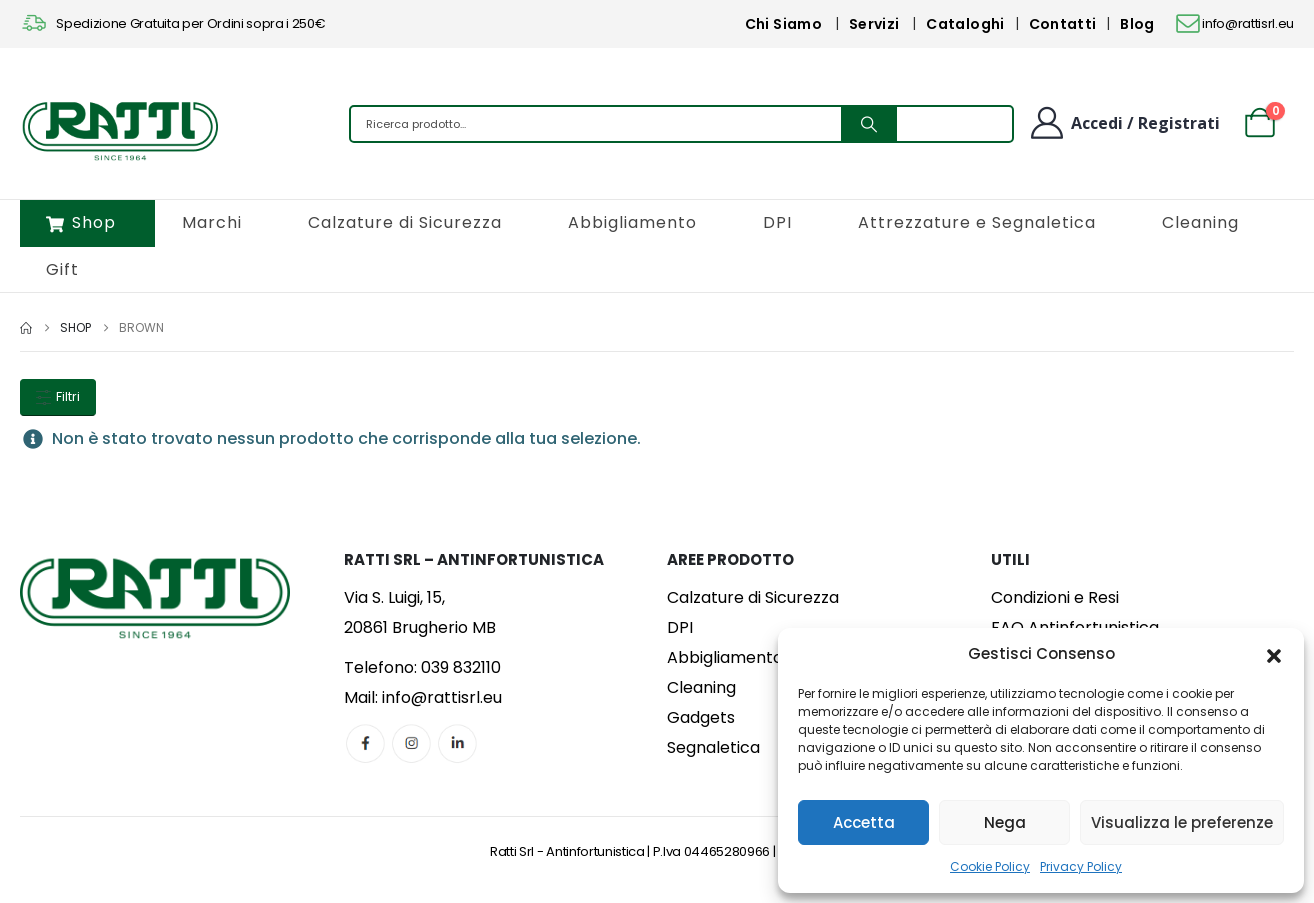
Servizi (874, 24)
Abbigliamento (632, 222)
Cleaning (1200, 222)
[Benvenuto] (1124, 123)
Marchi (212, 222)
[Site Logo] (120, 129)
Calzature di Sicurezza (405, 222)
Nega (1005, 822)
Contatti (1063, 24)
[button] (1274, 654)
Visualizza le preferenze (1182, 822)
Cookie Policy (990, 866)
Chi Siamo (783, 24)
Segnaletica (713, 747)
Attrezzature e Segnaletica (977, 222)
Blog (1137, 24)
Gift (62, 269)
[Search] (869, 124)
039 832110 (461, 667)
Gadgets (701, 717)
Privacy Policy (1081, 866)
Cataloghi (965, 24)
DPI (777, 222)
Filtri (58, 396)
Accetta (864, 822)
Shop (81, 222)
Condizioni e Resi (1055, 597)
